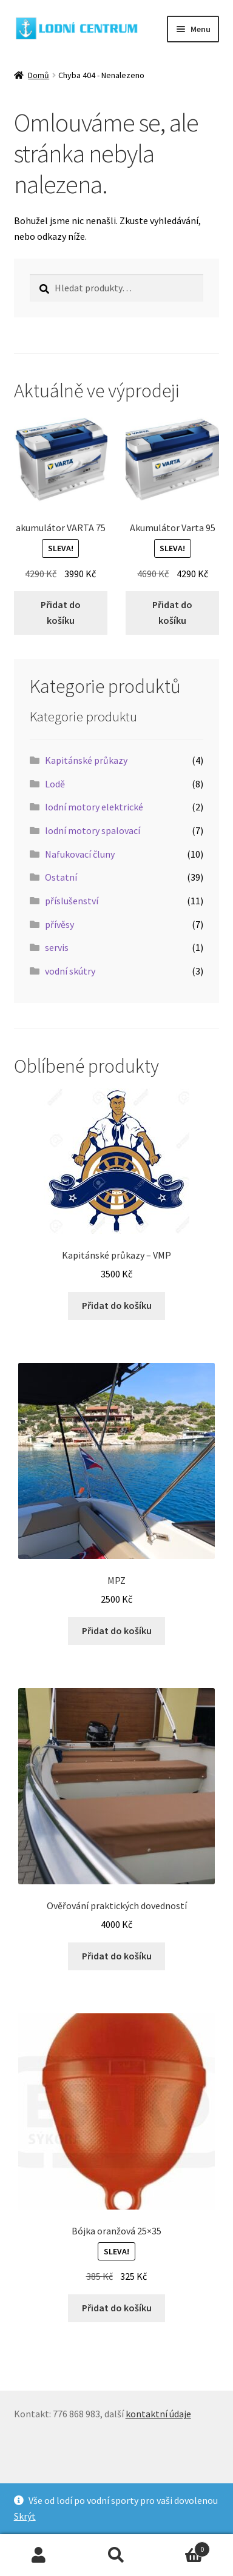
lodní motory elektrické (94, 807)
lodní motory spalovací (92, 830)
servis (57, 947)
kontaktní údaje (158, 2414)
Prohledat (116, 2555)
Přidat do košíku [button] (61, 612)
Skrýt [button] (25, 2516)
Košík (182, 2546)
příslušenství (71, 901)
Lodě (55, 784)
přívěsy (59, 924)
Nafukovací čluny (80, 854)
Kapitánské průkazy (86, 760)
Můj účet (39, 2555)
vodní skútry (70, 971)
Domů (38, 75)
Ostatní (61, 877)
